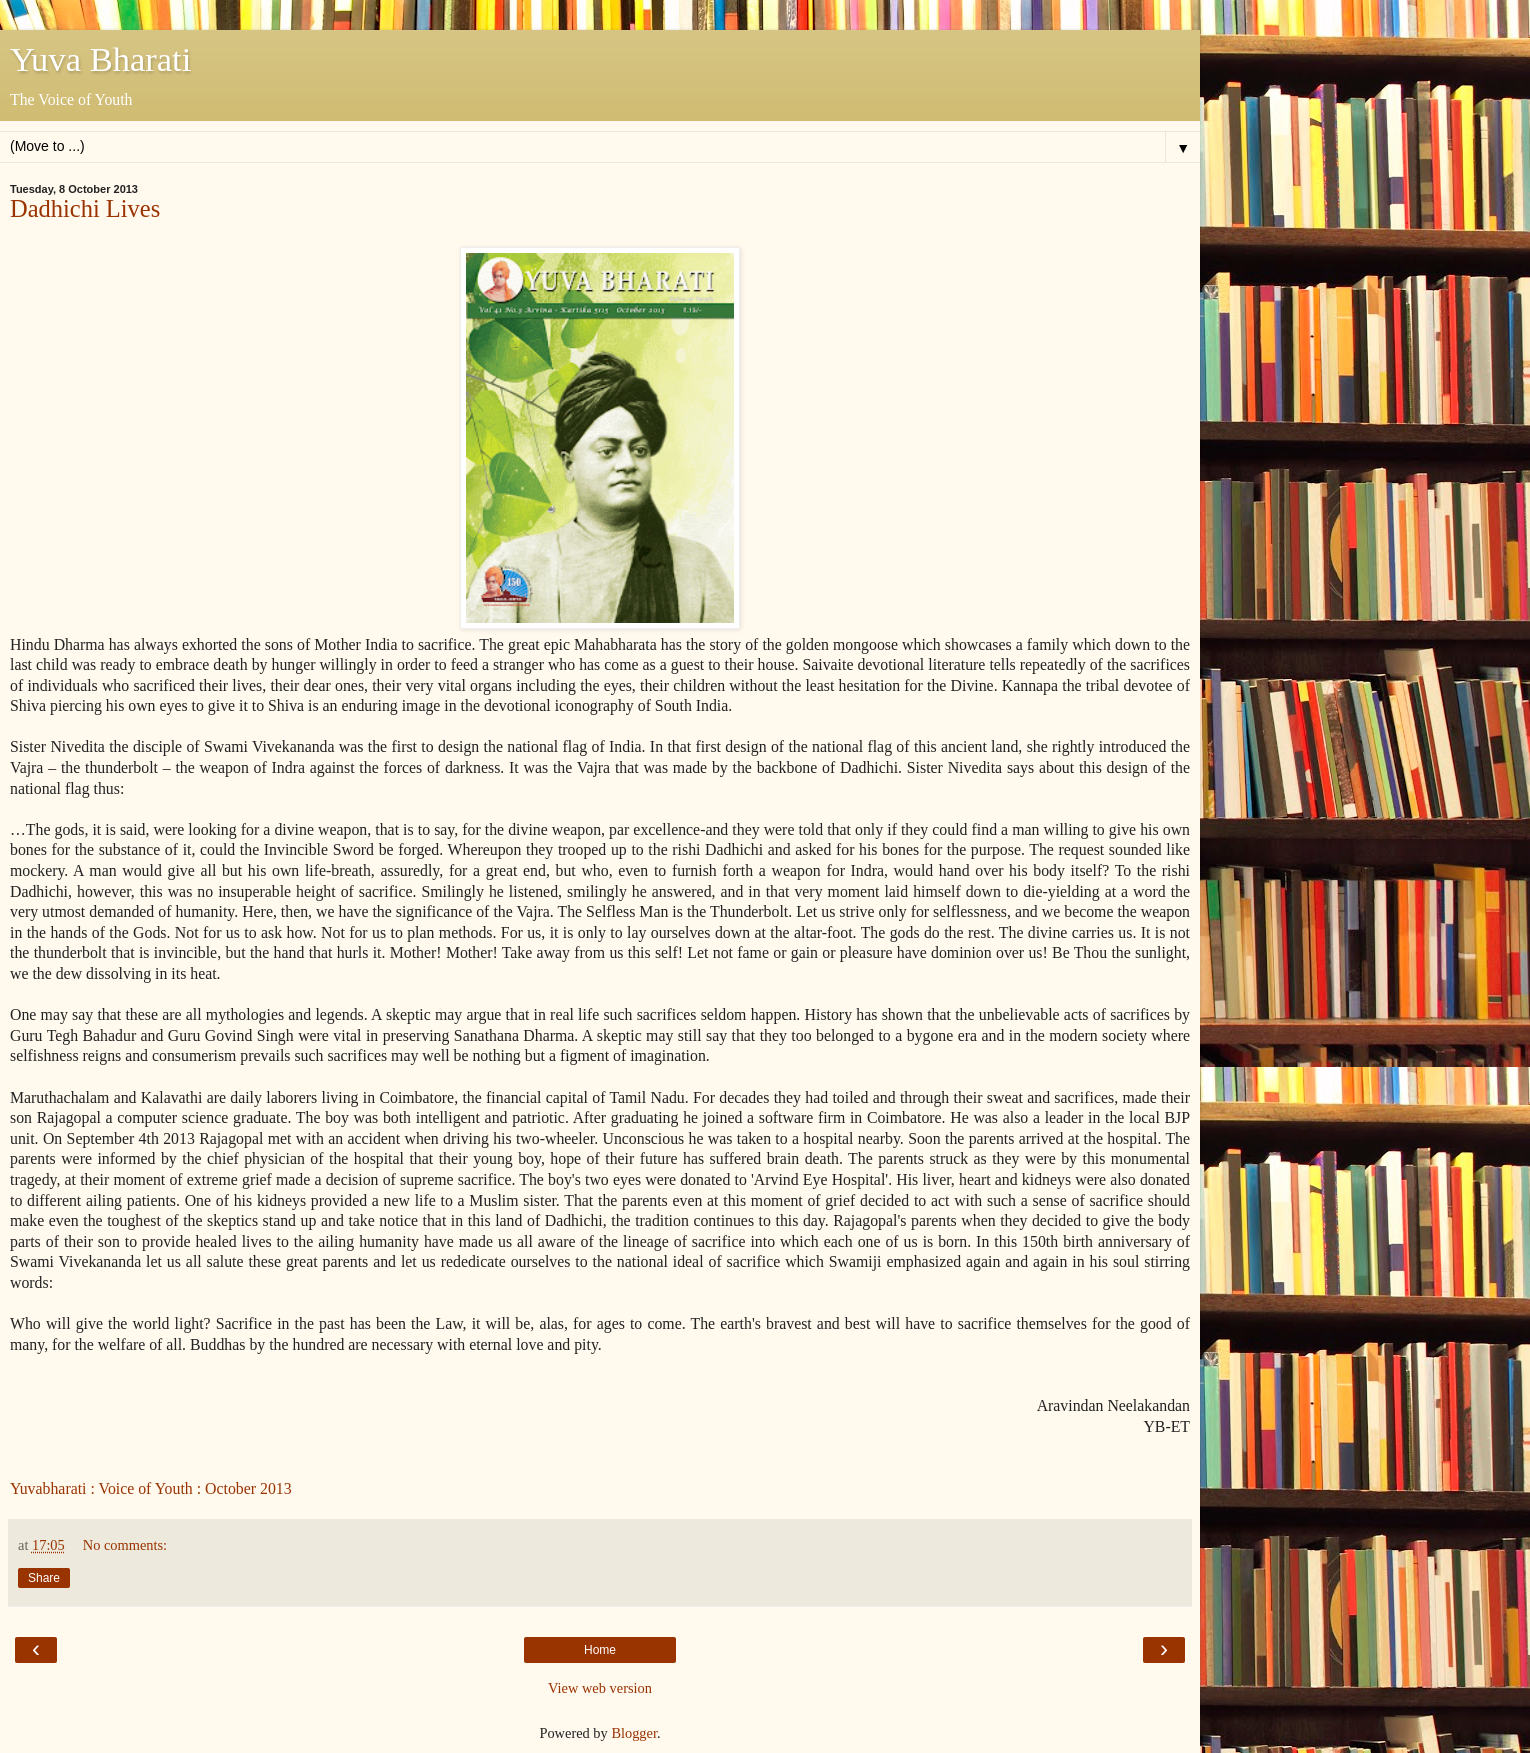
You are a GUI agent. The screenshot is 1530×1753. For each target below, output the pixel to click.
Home (600, 1650)
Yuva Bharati (100, 59)
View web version (600, 1688)
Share (44, 1578)
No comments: (125, 1545)
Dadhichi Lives (85, 208)
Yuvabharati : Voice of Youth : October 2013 (151, 1488)
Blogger (634, 1733)
